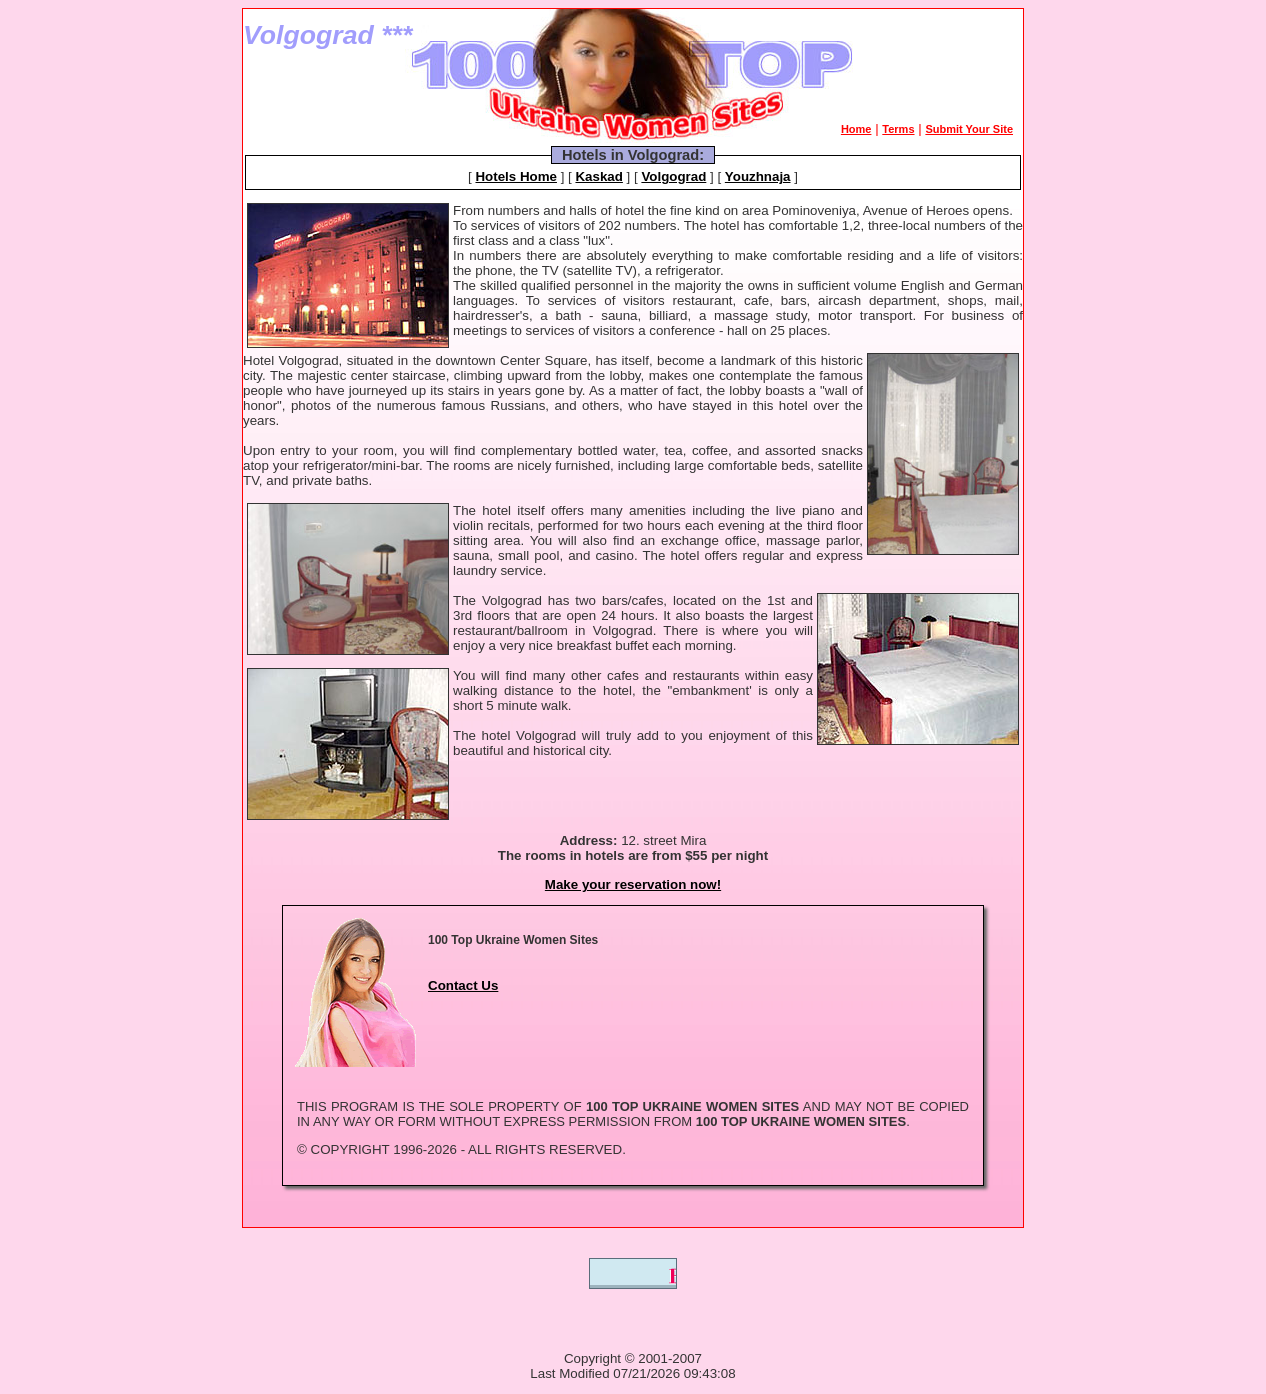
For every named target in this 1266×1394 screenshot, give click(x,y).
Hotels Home (515, 176)
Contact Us (463, 985)
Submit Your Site (969, 129)
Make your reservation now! (633, 884)
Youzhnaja (758, 176)
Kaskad (598, 176)
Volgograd (673, 176)
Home (856, 129)
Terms (898, 129)
